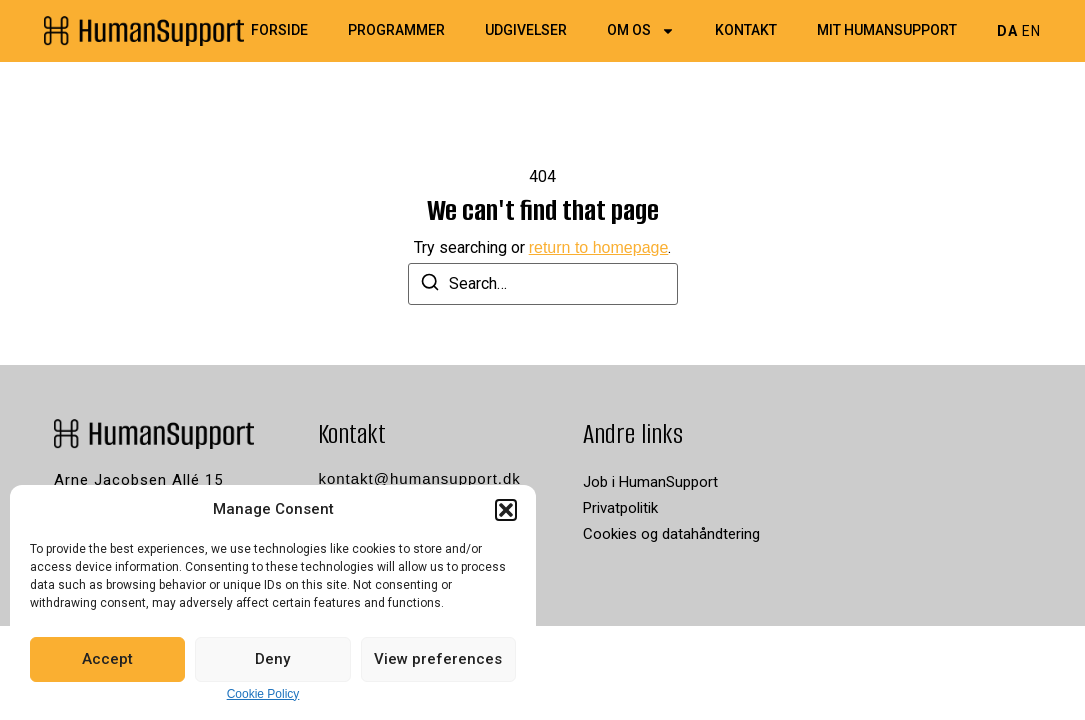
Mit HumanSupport (887, 31)
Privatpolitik (620, 508)
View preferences (438, 659)
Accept (107, 659)
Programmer (396, 31)
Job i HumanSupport (650, 482)
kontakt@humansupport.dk (419, 478)
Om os (641, 31)
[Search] (430, 285)
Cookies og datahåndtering (671, 534)
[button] (506, 510)
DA (1007, 31)
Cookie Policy (263, 694)
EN (1031, 31)
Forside (279, 31)
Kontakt (746, 31)
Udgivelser (526, 31)
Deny (272, 659)
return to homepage (599, 247)
